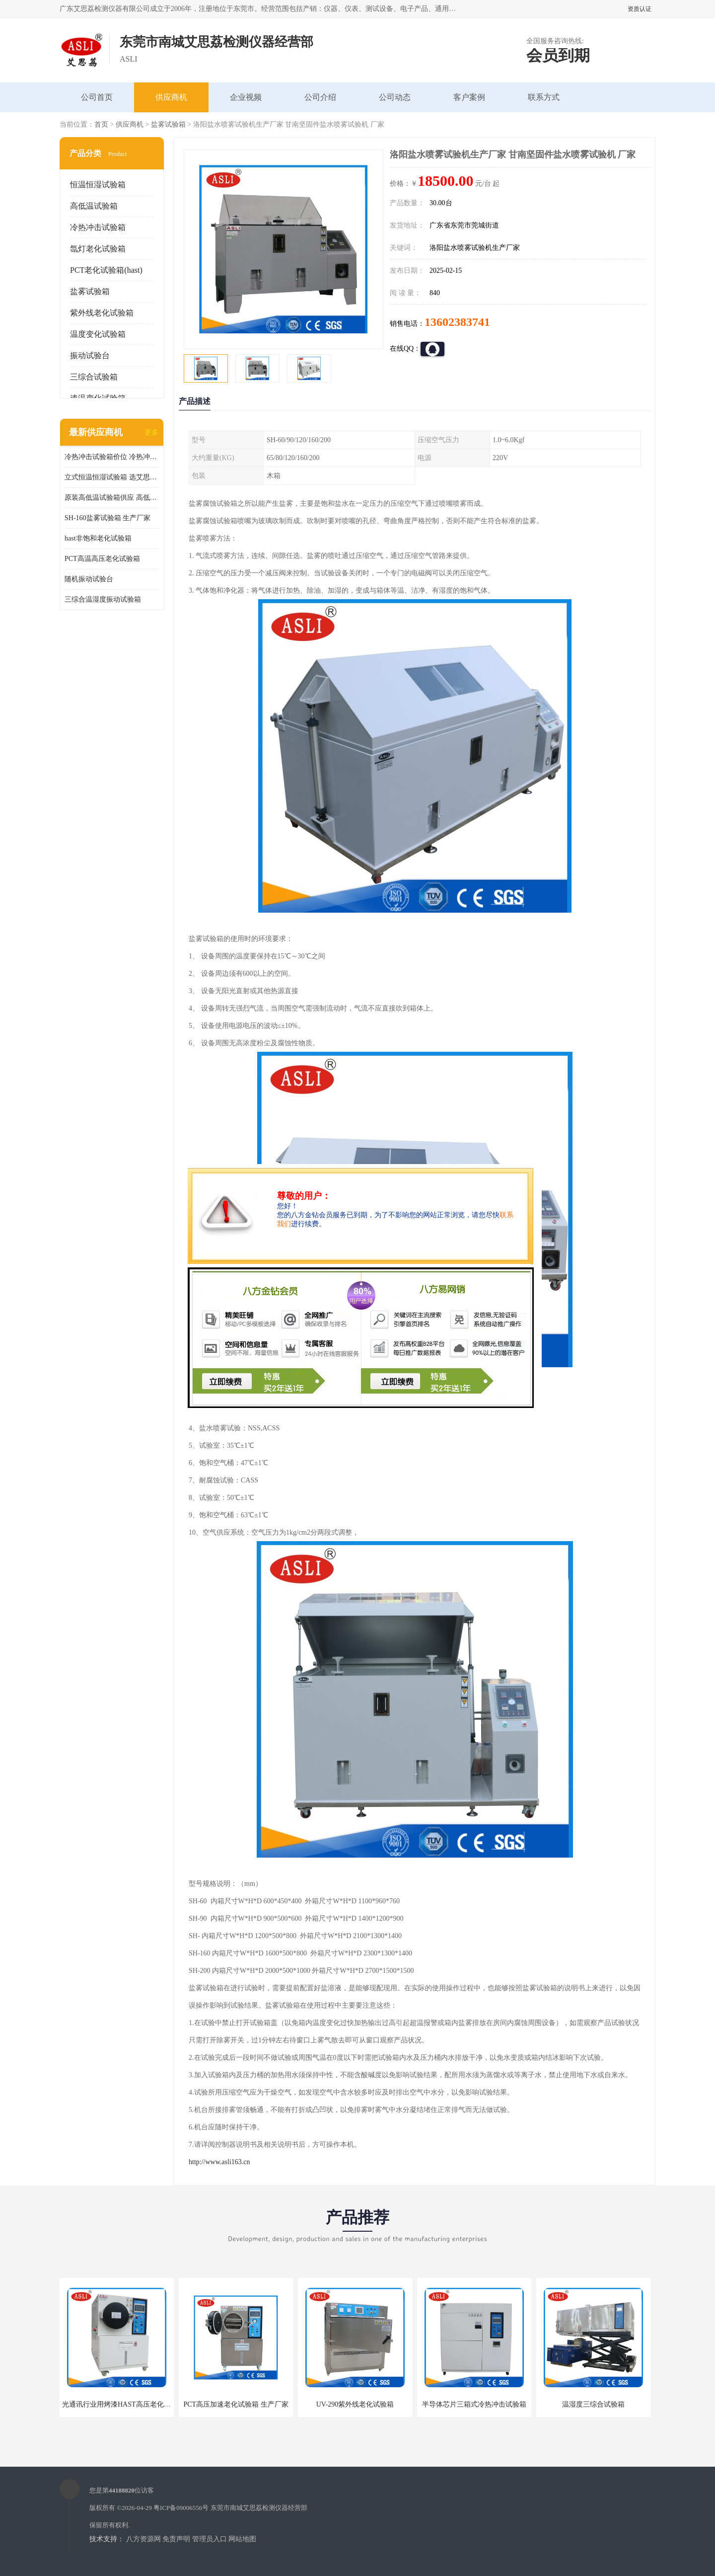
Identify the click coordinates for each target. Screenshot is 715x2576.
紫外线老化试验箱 (102, 313)
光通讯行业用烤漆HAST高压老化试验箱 (123, 2404)
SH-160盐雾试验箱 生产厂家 (107, 518)
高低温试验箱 (94, 206)
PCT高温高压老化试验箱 (102, 558)
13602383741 (457, 321)
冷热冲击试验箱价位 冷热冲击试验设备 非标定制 (112, 457)
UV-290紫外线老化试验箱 (355, 2404)
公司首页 (97, 97)
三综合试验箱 (94, 377)
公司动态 (395, 97)
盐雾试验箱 (168, 124)
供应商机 (171, 97)
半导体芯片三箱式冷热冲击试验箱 (474, 2404)
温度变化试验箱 (98, 334)
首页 (101, 124)
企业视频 (246, 97)
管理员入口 (209, 2539)
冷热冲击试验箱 (98, 227)
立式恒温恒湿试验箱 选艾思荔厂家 (112, 477)
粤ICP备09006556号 (181, 2507)
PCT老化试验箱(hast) (106, 270)
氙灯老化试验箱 (98, 248)
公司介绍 (320, 97)
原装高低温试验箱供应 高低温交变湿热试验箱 (112, 497)
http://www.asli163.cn (219, 2162)
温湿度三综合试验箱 (593, 2404)
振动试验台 (90, 355)
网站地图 (242, 2539)
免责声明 (176, 2539)
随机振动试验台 (89, 579)
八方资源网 (143, 2539)
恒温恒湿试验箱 (98, 184)
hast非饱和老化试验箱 (98, 538)
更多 (151, 432)
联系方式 (544, 97)
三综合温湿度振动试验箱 (103, 599)
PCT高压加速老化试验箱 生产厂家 (235, 2404)
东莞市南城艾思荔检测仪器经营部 (259, 2507)
